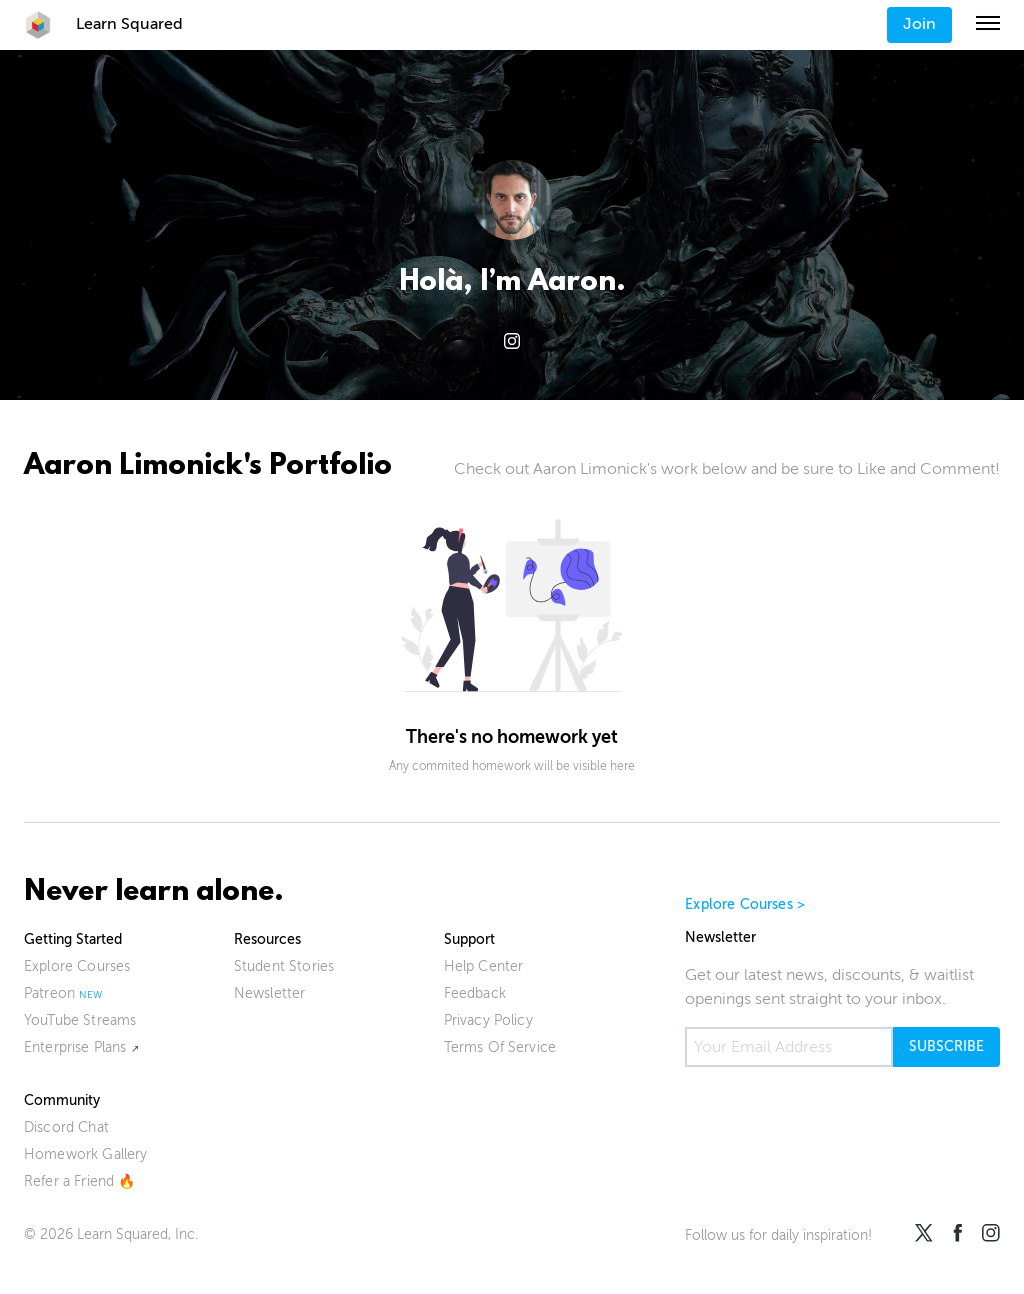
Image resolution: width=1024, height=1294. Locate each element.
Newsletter (270, 993)
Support (469, 939)
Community (62, 1100)
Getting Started (73, 939)
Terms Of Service (500, 1047)
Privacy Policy (488, 1020)
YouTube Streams (80, 1020)
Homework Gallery (86, 1154)
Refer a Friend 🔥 (80, 1181)
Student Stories (284, 966)
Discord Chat (66, 1127)
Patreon (49, 993)
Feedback (475, 993)
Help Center (484, 966)
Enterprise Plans (75, 1047)
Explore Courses (77, 966)
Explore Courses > (745, 904)
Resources (267, 939)
